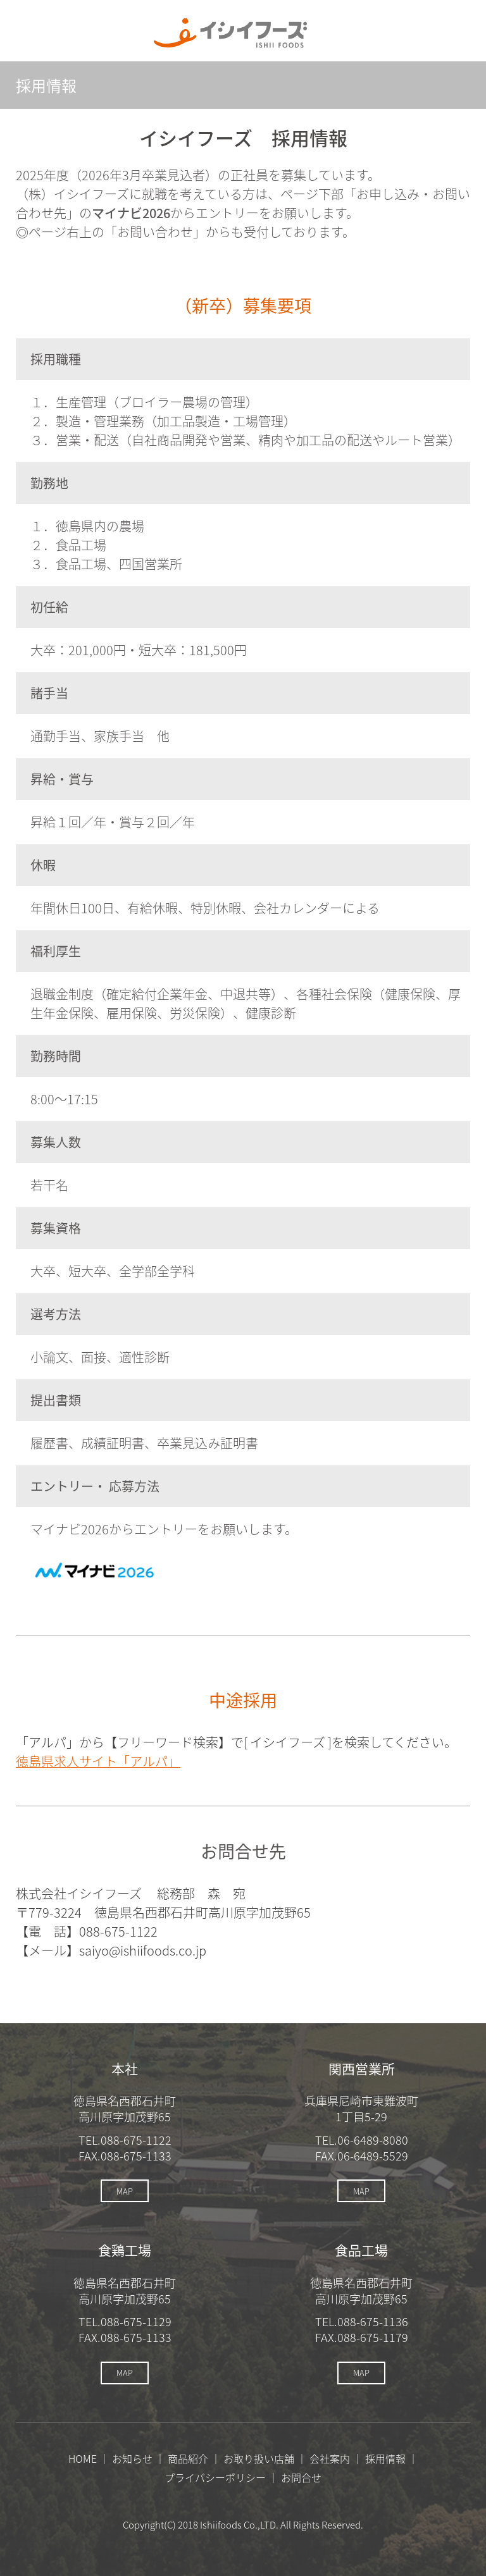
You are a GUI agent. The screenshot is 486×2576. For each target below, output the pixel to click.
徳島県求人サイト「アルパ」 (98, 1761)
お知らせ (132, 2458)
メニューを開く (454, 33)
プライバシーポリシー (215, 2477)
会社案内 (329, 2458)
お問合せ (301, 2477)
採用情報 (385, 2458)
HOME (82, 2458)
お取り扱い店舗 (258, 2458)
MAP (124, 2191)
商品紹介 (188, 2458)
